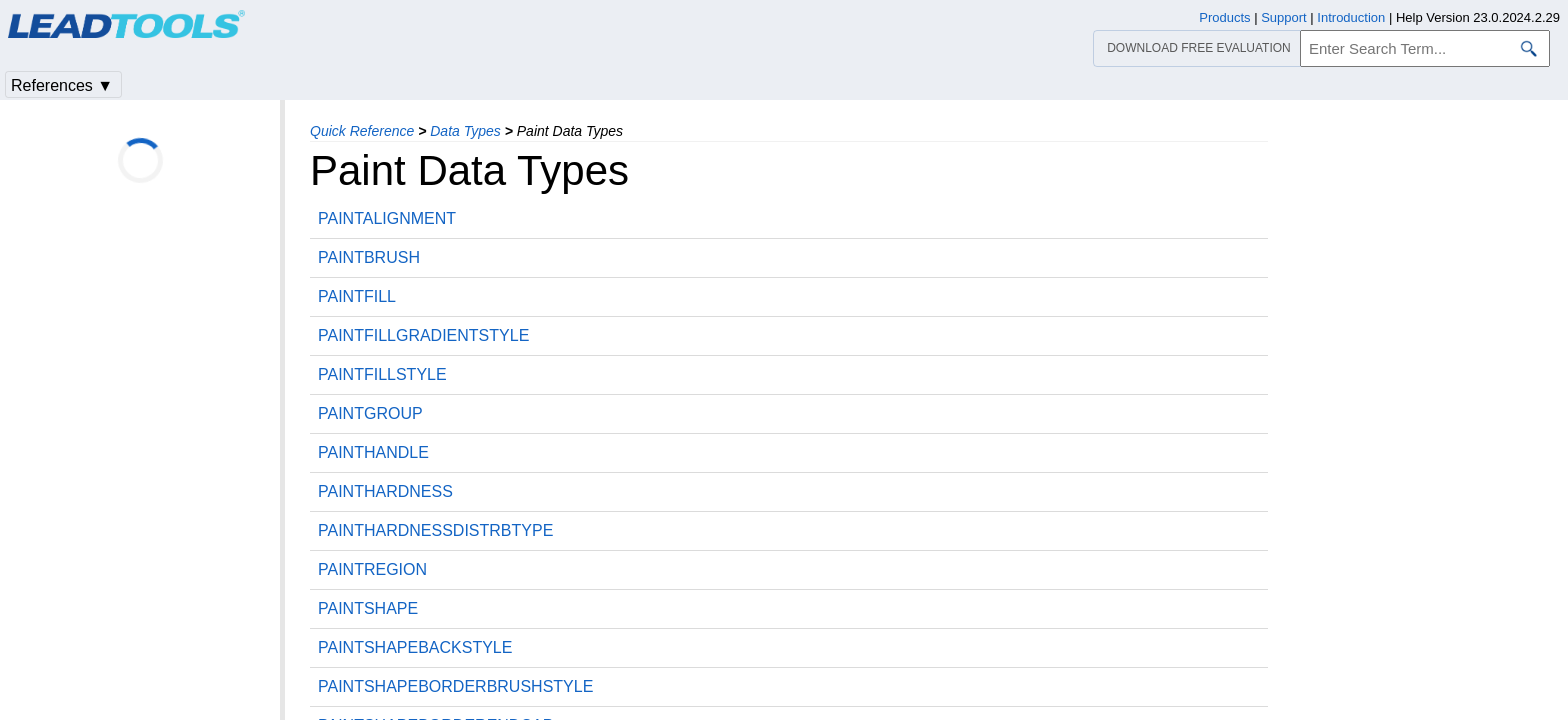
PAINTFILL (357, 296)
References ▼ (62, 85)
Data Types (465, 131)
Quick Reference (362, 131)
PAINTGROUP (370, 413)
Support (1284, 17)
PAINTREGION (372, 569)
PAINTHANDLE (373, 452)
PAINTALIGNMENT (387, 218)
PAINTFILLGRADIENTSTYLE (423, 335)
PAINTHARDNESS (385, 491)
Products (1224, 17)
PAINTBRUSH (369, 257)
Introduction (1351, 17)
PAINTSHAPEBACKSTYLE (415, 647)
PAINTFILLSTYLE (382, 374)
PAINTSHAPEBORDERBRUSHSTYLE (455, 686)
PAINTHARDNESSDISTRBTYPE (435, 530)
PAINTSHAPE (368, 608)
